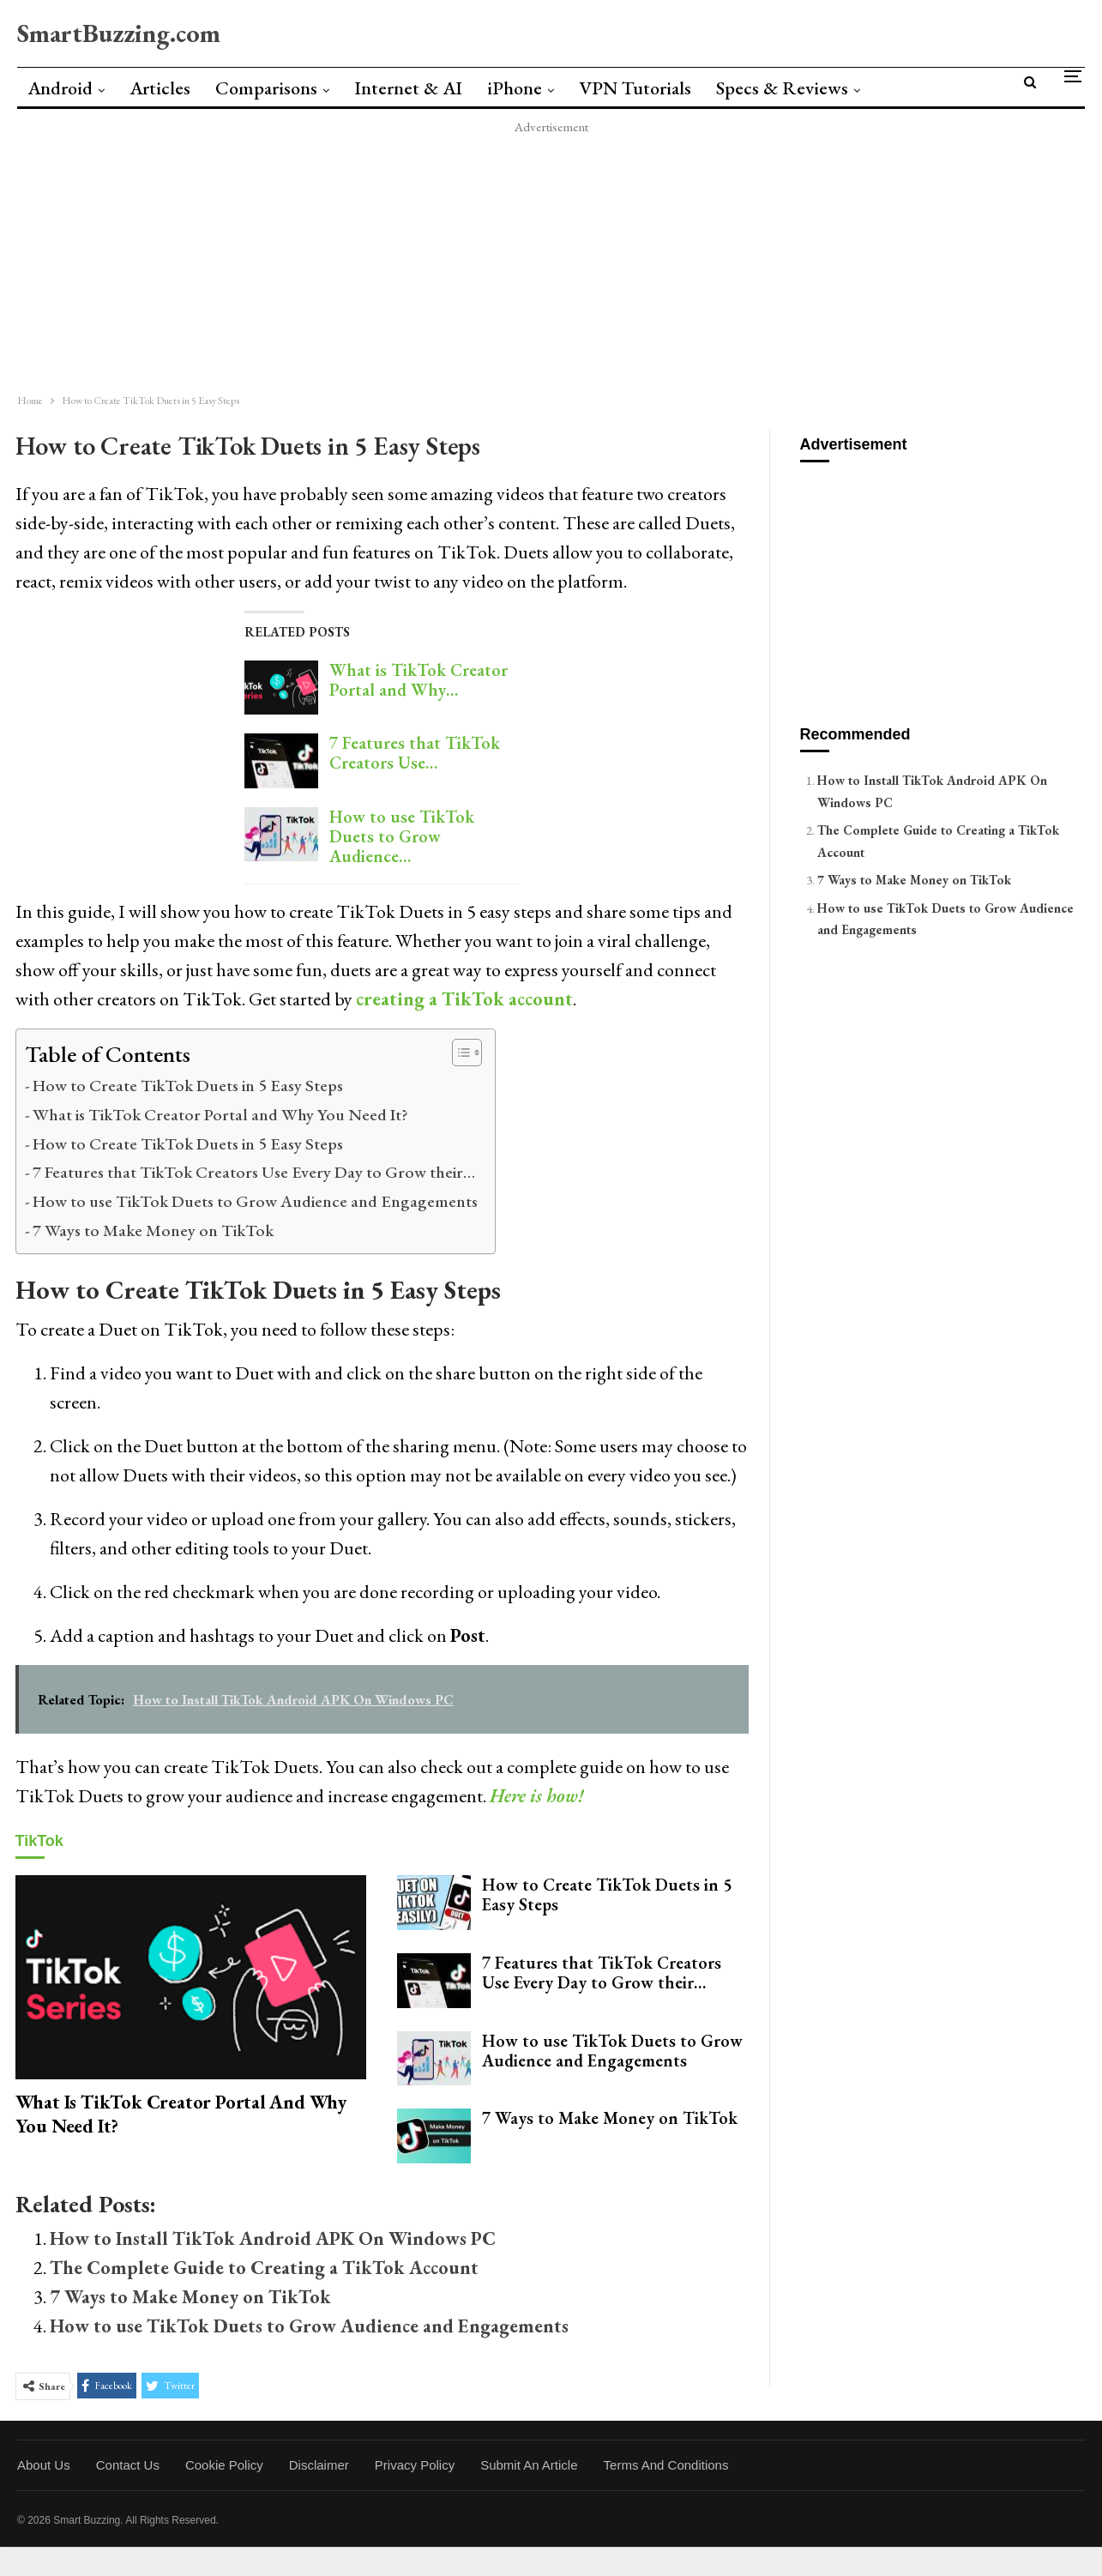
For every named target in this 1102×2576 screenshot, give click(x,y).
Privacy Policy (415, 2465)
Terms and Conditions (666, 2465)
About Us (43, 2465)
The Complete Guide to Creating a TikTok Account (264, 2267)
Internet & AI (408, 87)
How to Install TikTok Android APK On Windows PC (273, 2238)
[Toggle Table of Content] (458, 1052)
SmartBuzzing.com (118, 33)
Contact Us (128, 2465)
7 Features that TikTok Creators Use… (414, 753)
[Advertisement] (514, 258)
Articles (159, 87)
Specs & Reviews (782, 87)
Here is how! (537, 1795)
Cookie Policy (224, 2465)
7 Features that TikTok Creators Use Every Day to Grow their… (254, 1172)
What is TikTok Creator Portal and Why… (418, 680)
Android (60, 87)
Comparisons (266, 87)
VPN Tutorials (635, 87)
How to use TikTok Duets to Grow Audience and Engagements (255, 1201)
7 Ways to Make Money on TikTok (153, 1230)
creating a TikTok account (464, 998)
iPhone (514, 87)
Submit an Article (528, 2465)
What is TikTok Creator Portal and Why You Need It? (220, 1114)
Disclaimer (319, 2465)
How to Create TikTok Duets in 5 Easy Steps (188, 1085)
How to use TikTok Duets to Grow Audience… (401, 836)
